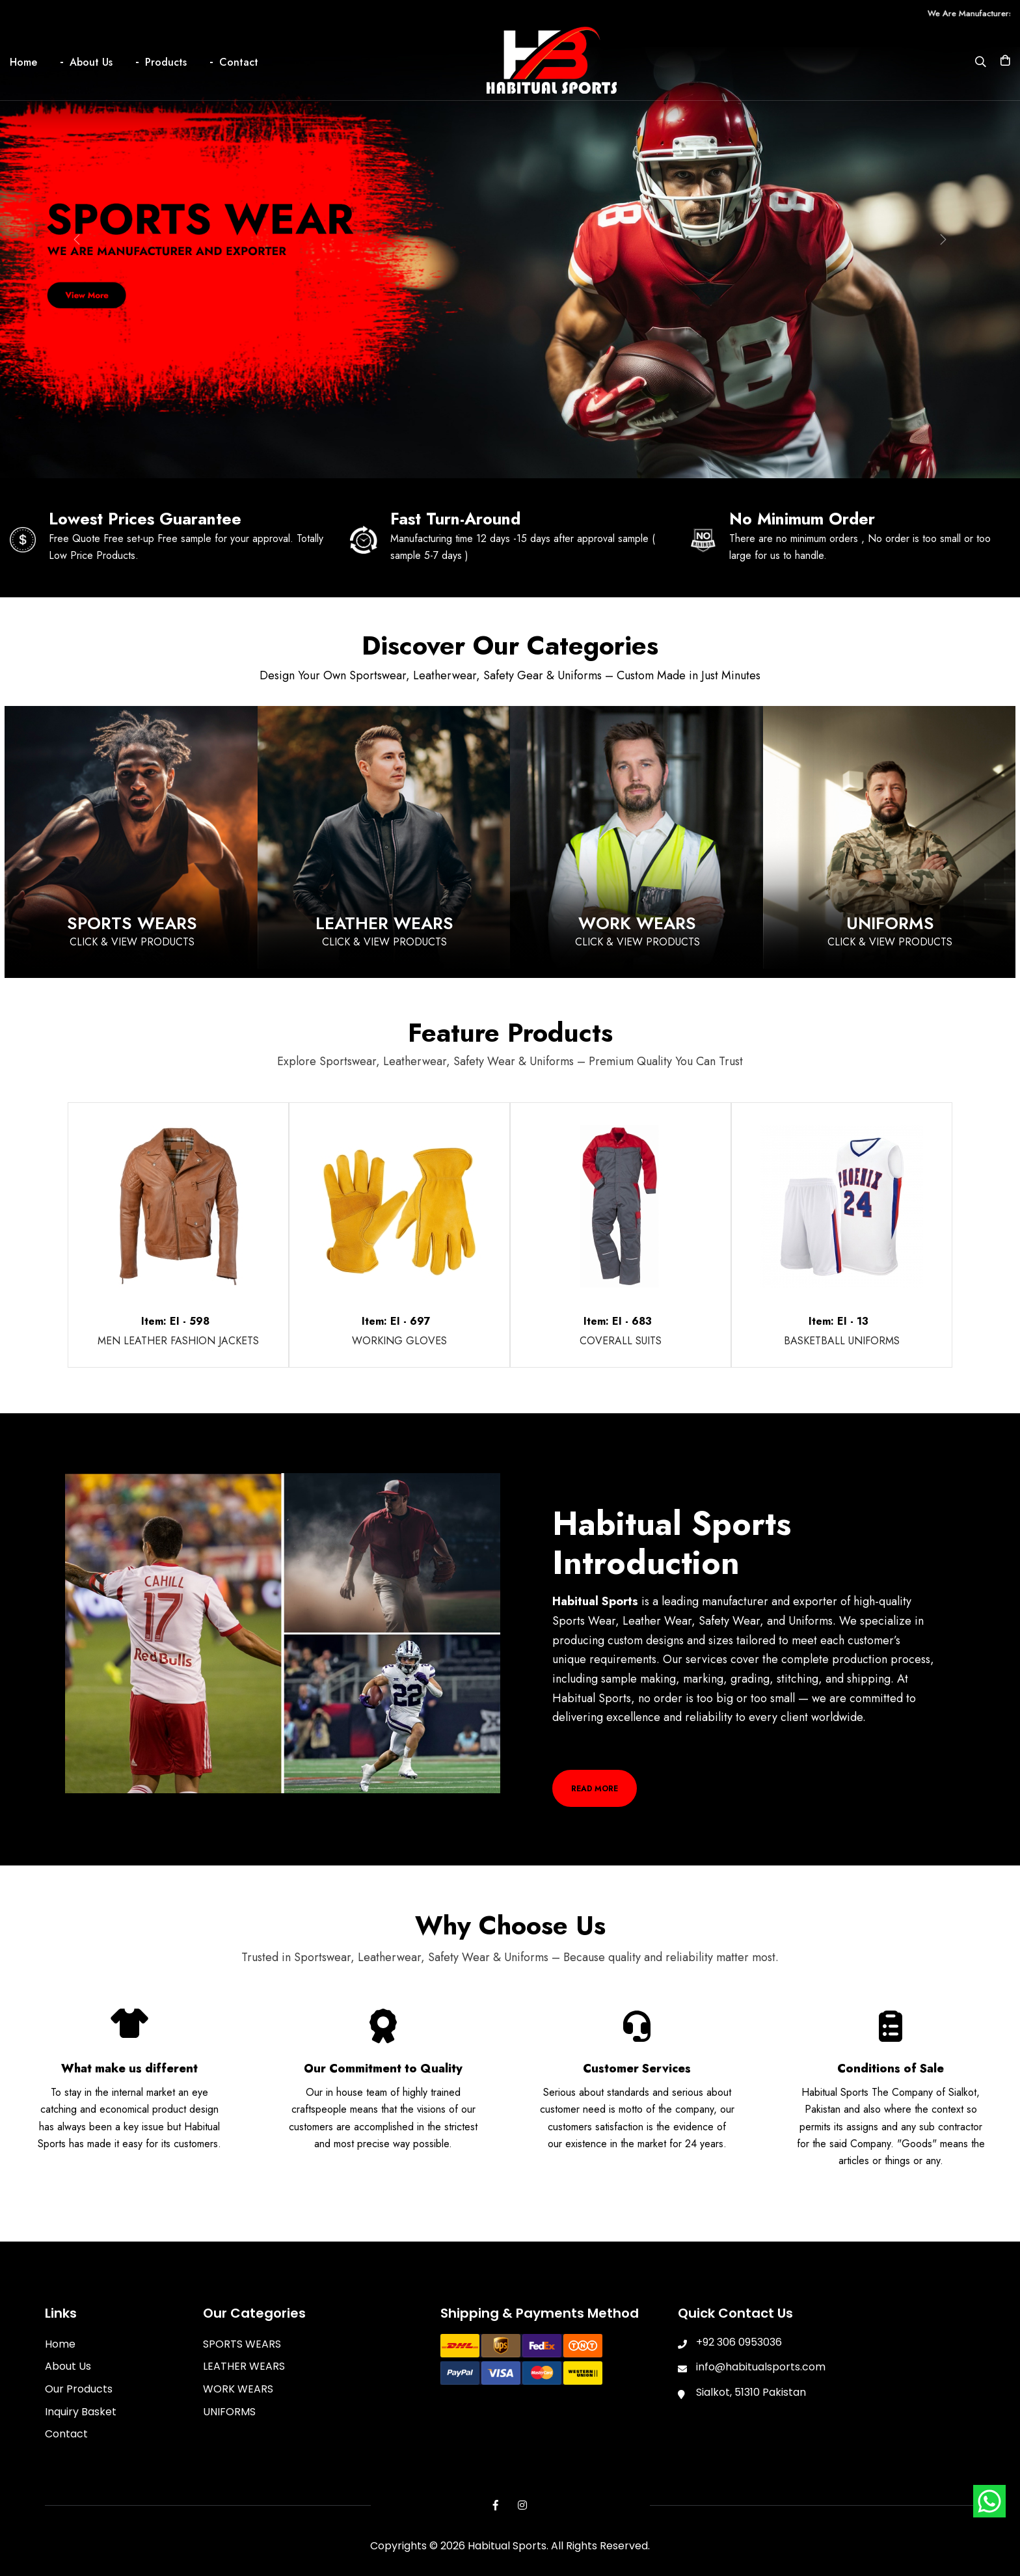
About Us (91, 62)
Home (23, 62)
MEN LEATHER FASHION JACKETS (178, 1339)
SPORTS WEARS (242, 2342)
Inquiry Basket (80, 2410)
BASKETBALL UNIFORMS (842, 1339)
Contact (238, 62)
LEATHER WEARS (244, 2365)
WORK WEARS (238, 2387)
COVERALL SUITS (621, 1339)
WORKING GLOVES (399, 1339)
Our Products (79, 2387)
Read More (593, 1787)
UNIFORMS (229, 2410)
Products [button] (166, 62)
